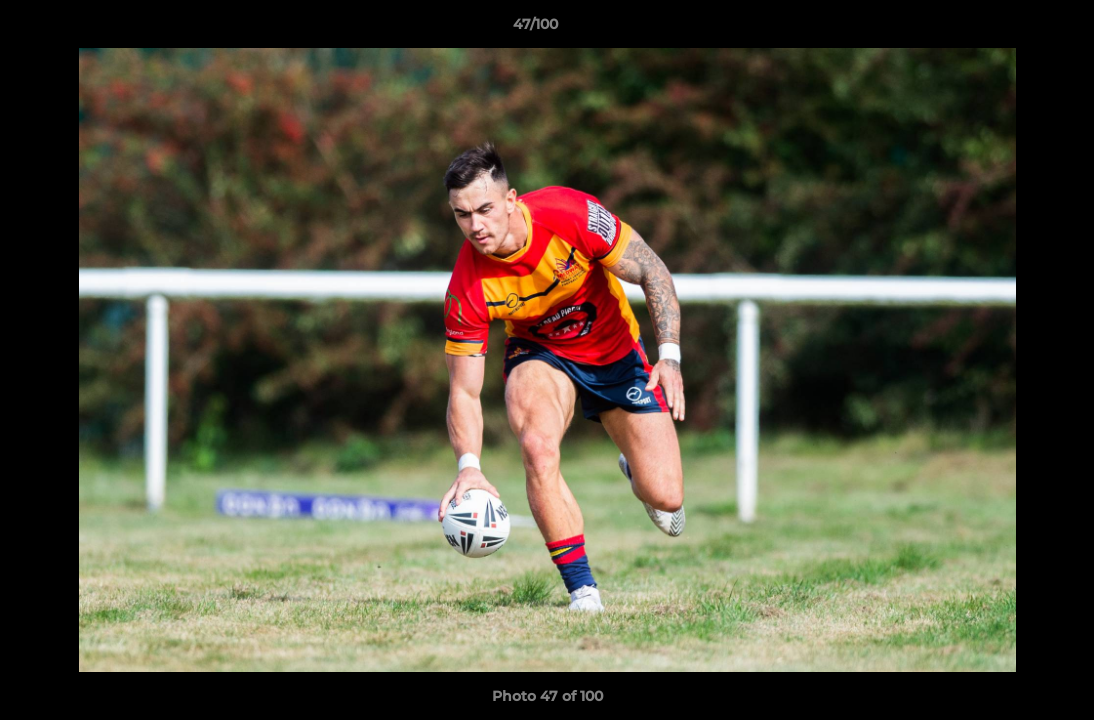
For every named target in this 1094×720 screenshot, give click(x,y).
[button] (1010, 29)
